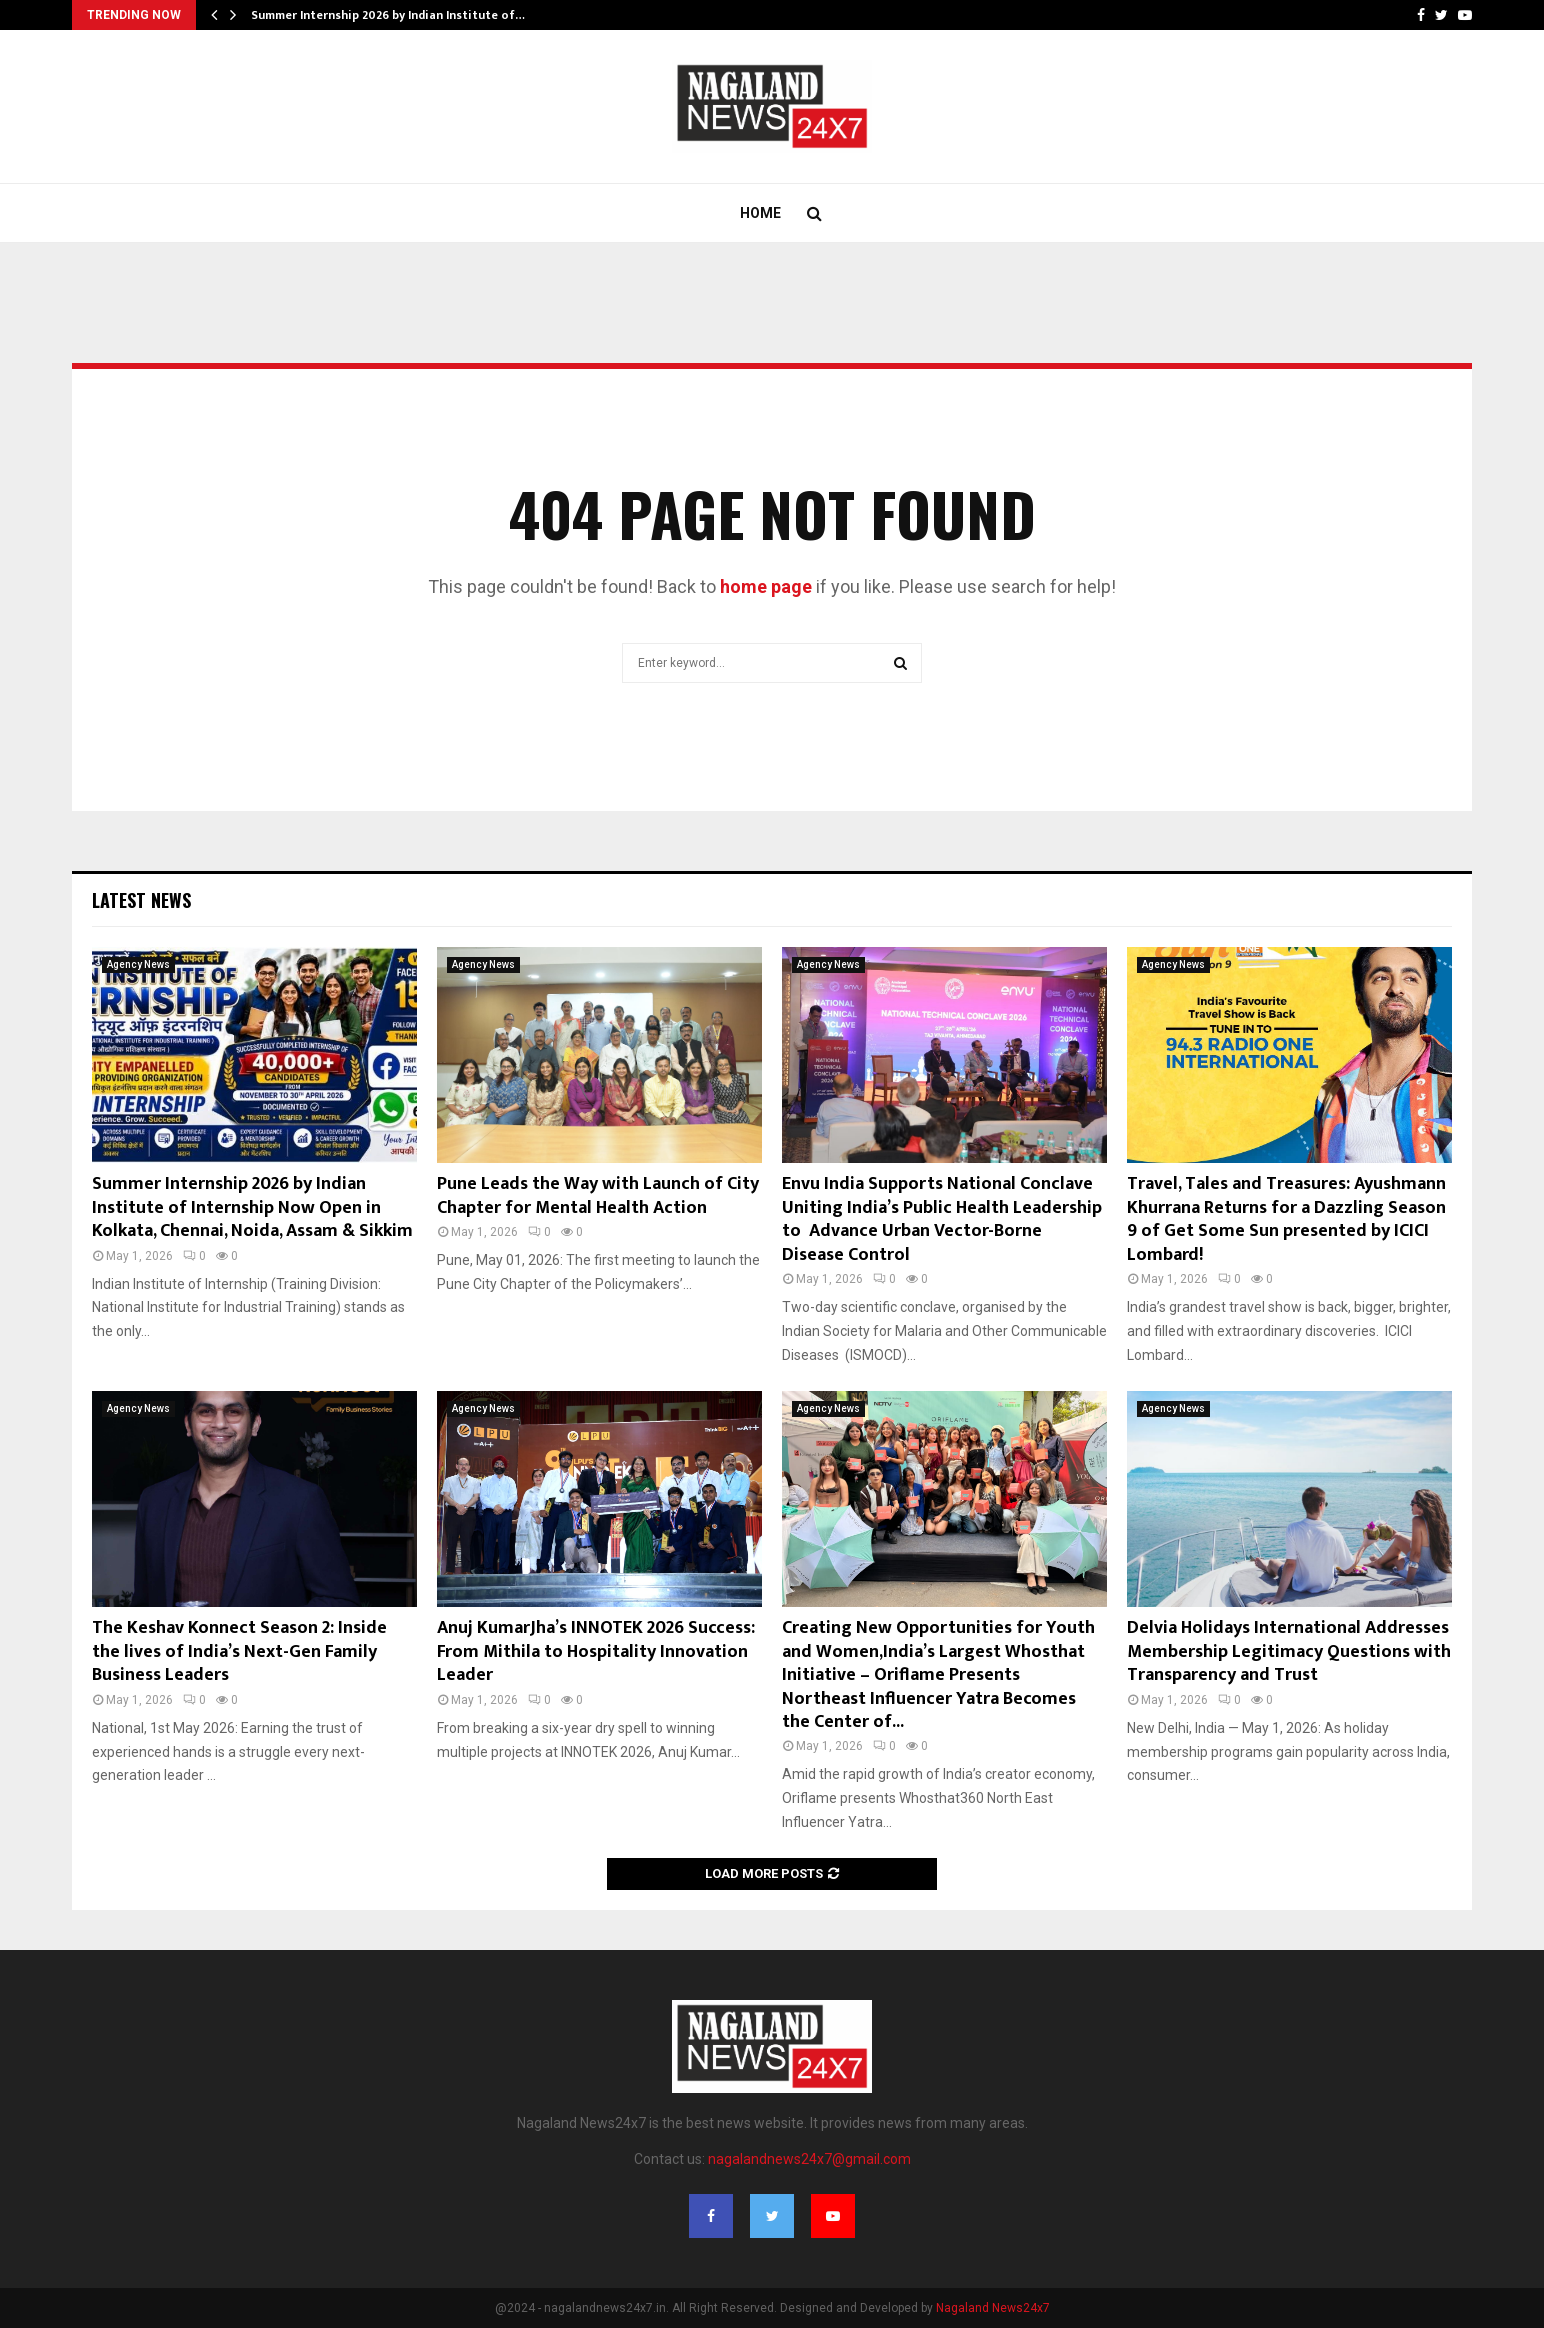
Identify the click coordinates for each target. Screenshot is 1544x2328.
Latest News (141, 900)
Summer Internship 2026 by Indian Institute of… (388, 15)
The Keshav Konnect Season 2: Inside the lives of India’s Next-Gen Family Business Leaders (239, 1651)
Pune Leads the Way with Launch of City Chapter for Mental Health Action (598, 1195)
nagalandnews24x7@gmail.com (809, 2159)
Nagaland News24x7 (993, 2308)
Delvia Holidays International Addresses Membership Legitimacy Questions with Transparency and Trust (1289, 1651)
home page (766, 586)
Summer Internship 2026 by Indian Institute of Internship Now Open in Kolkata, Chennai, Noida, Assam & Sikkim (252, 1207)
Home (760, 213)
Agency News (138, 964)
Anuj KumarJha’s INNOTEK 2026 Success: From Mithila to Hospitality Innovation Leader (596, 1651)
